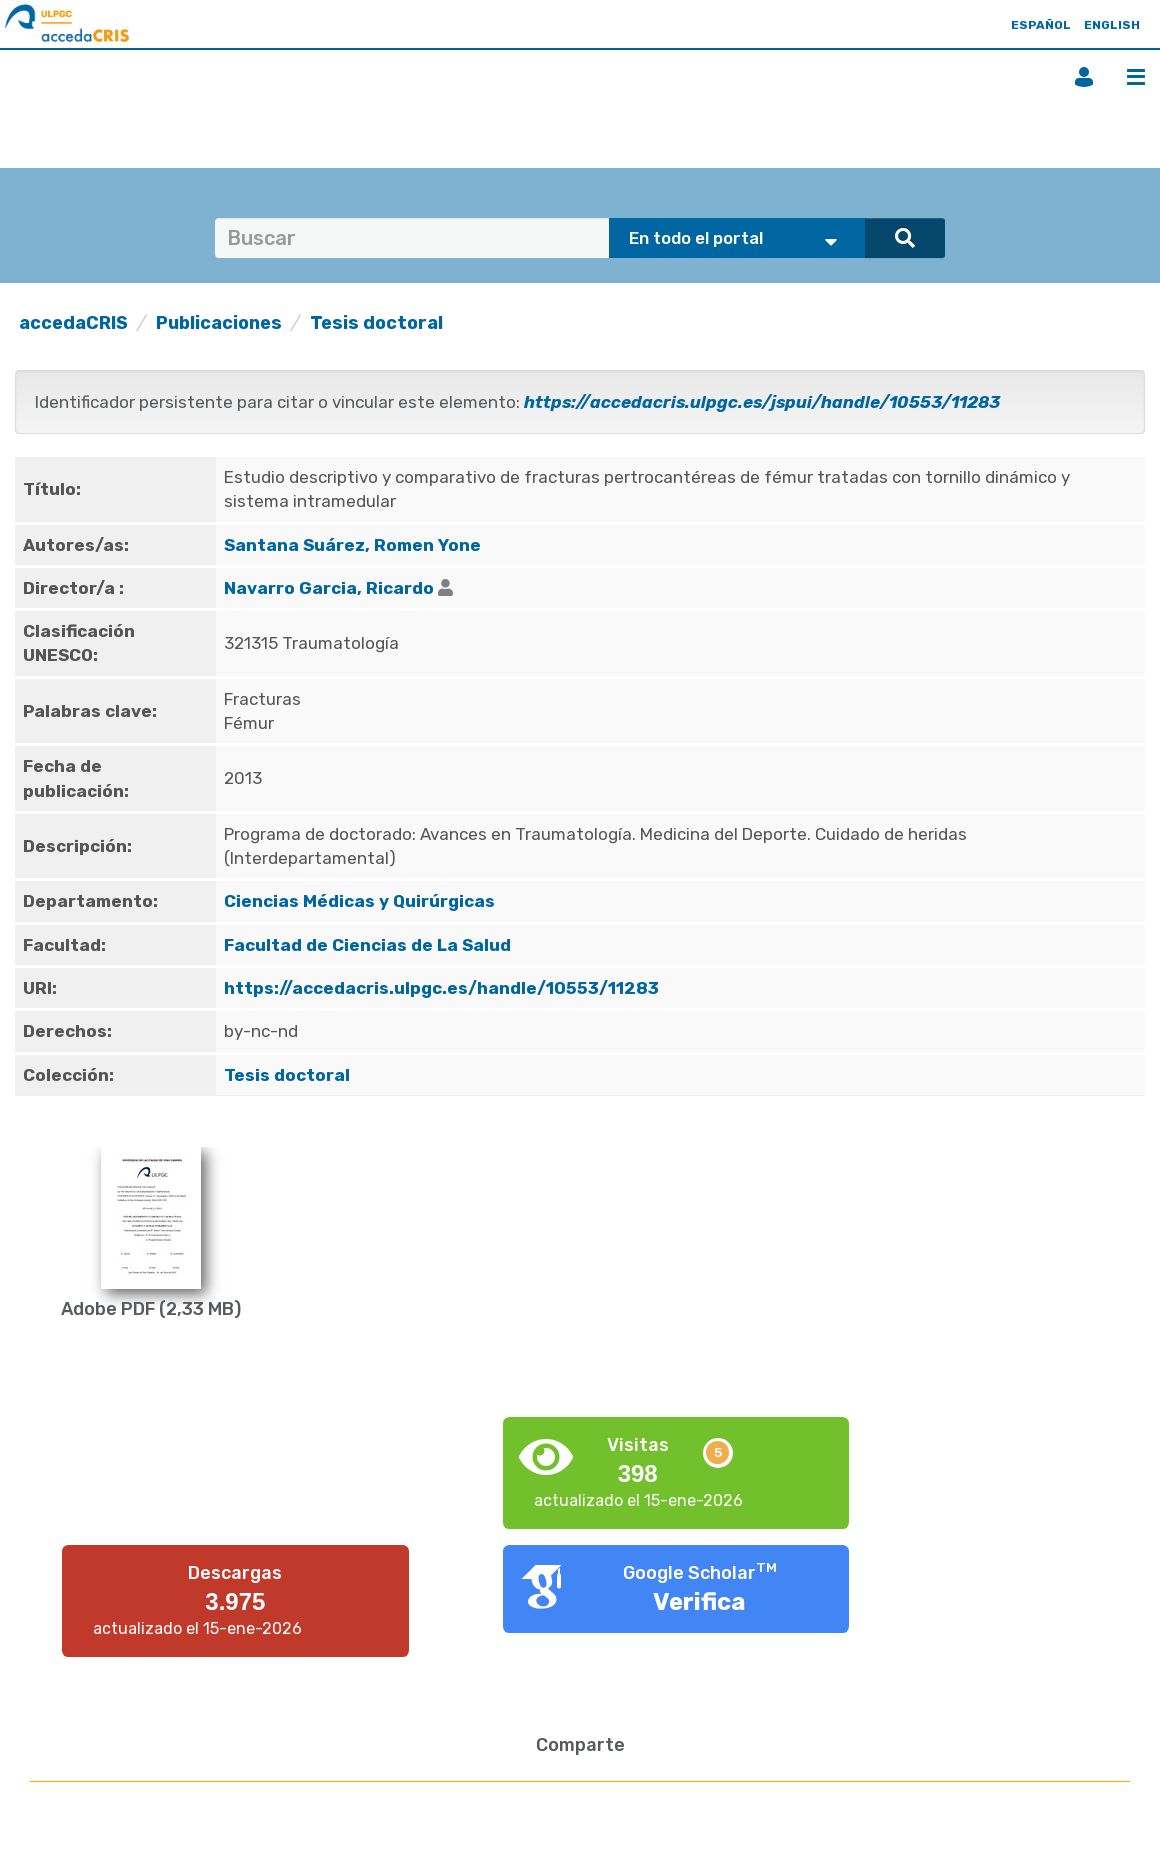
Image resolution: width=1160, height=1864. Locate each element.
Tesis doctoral (376, 323)
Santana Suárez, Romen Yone (352, 545)
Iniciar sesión (1084, 77)
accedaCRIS (73, 323)
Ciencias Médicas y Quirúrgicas (359, 901)
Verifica (699, 1602)
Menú (1136, 77)
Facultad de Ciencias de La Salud (367, 945)
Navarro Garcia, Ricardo (329, 588)
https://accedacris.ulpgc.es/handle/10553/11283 (441, 988)
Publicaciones (219, 323)
